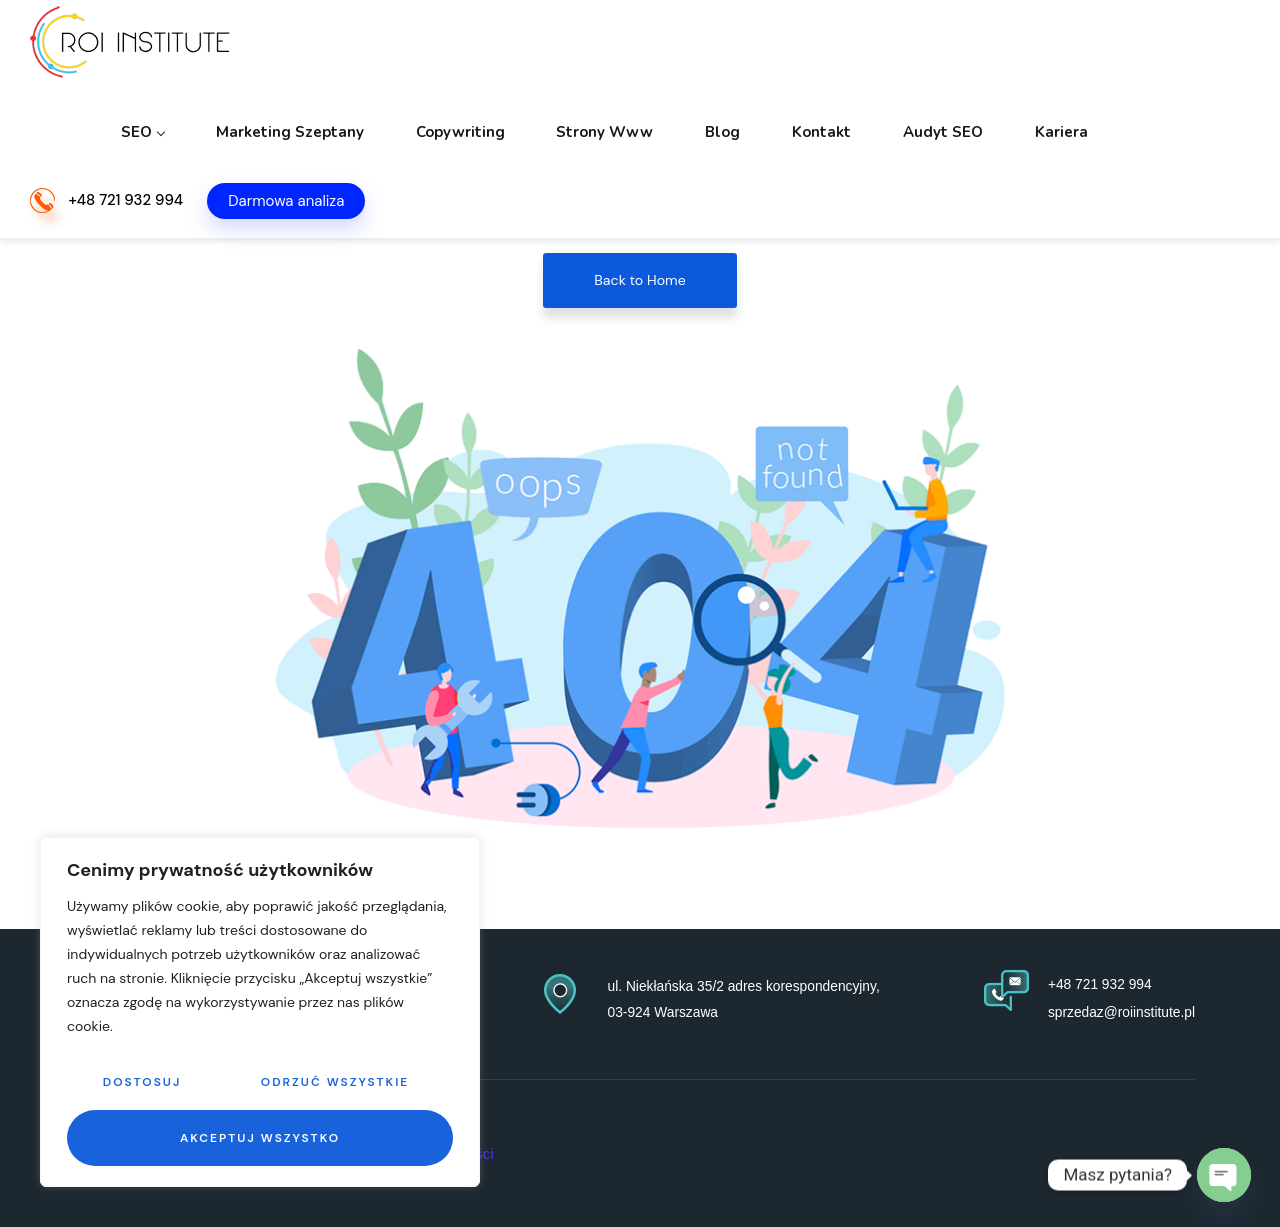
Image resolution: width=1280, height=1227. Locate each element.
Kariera (1097, 50)
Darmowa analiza (286, 137)
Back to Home (639, 280)
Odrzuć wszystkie (335, 1082)
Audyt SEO (1001, 50)
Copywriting (605, 50)
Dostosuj (142, 1082)
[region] (260, 1012)
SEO (331, 50)
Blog (824, 50)
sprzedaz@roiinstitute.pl (1115, 1010)
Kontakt (901, 50)
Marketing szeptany (457, 50)
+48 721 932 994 (125, 137)
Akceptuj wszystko (260, 1138)
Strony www (728, 50)
